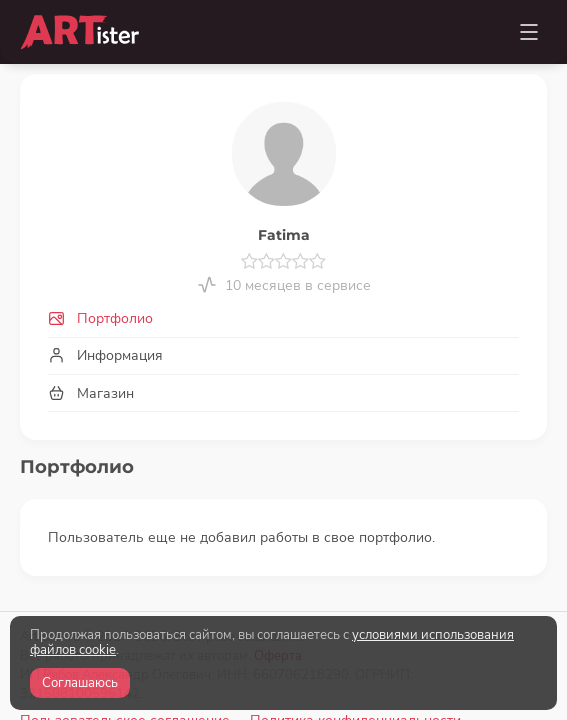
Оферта (278, 573)
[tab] (283, 319)
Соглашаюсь (80, 683)
